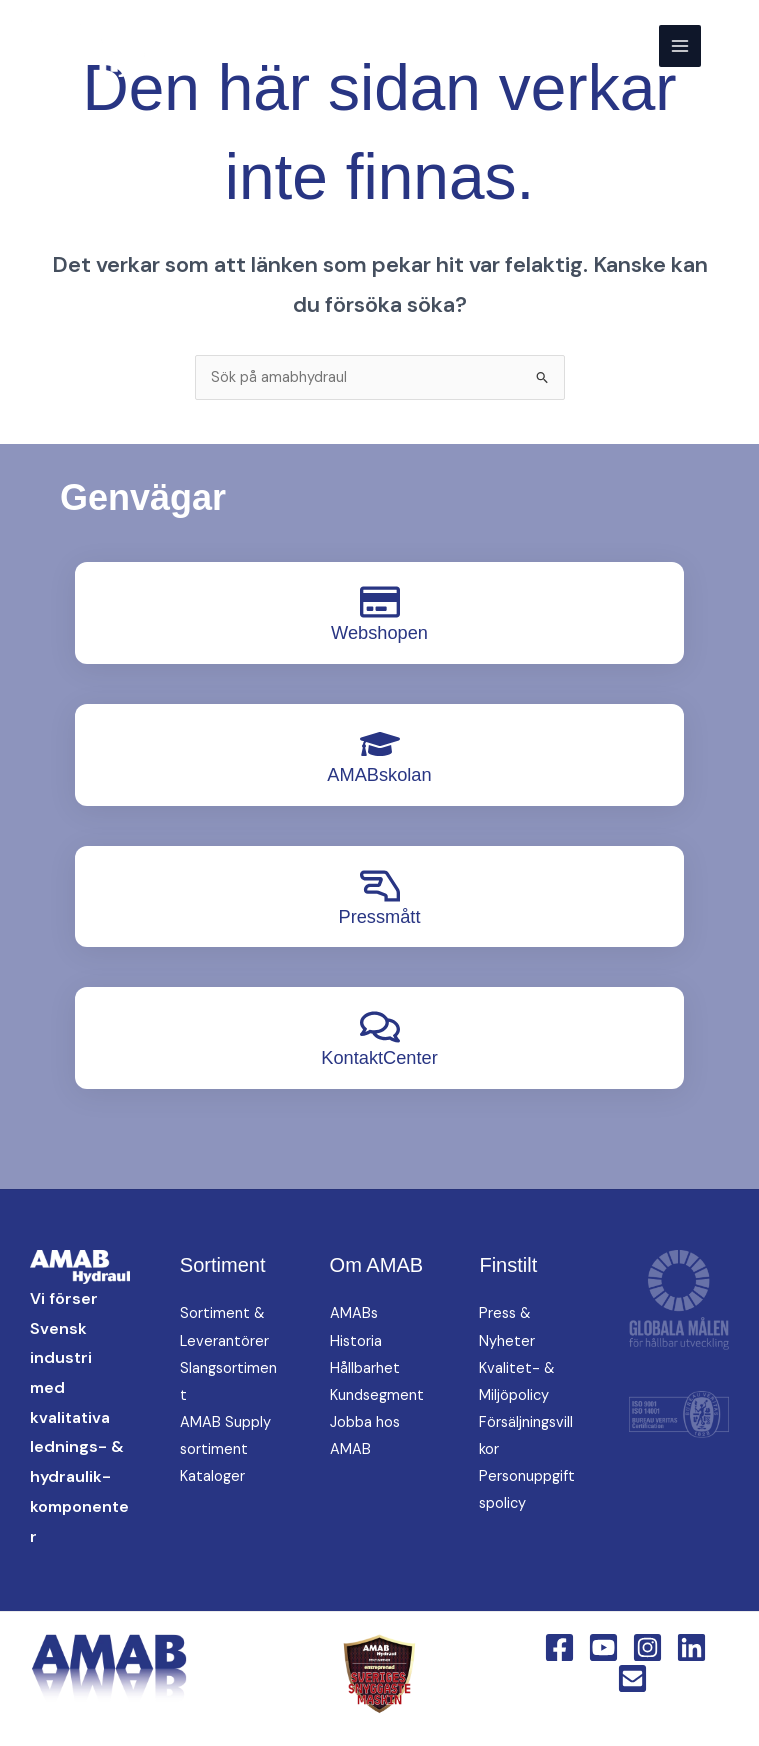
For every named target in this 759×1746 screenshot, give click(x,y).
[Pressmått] (380, 886)
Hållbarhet (365, 1368)
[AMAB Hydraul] (112, 46)
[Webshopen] (380, 602)
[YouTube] (603, 1647)
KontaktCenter (379, 1057)
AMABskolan (379, 774)
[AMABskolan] (380, 744)
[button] (730, 45)
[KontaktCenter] (380, 1027)
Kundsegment (377, 1395)
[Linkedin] (691, 1647)
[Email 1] (632, 1678)
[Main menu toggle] (680, 46)
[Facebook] (559, 1647)
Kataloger (212, 1476)
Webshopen (379, 632)
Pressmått (379, 916)
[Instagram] (647, 1647)
